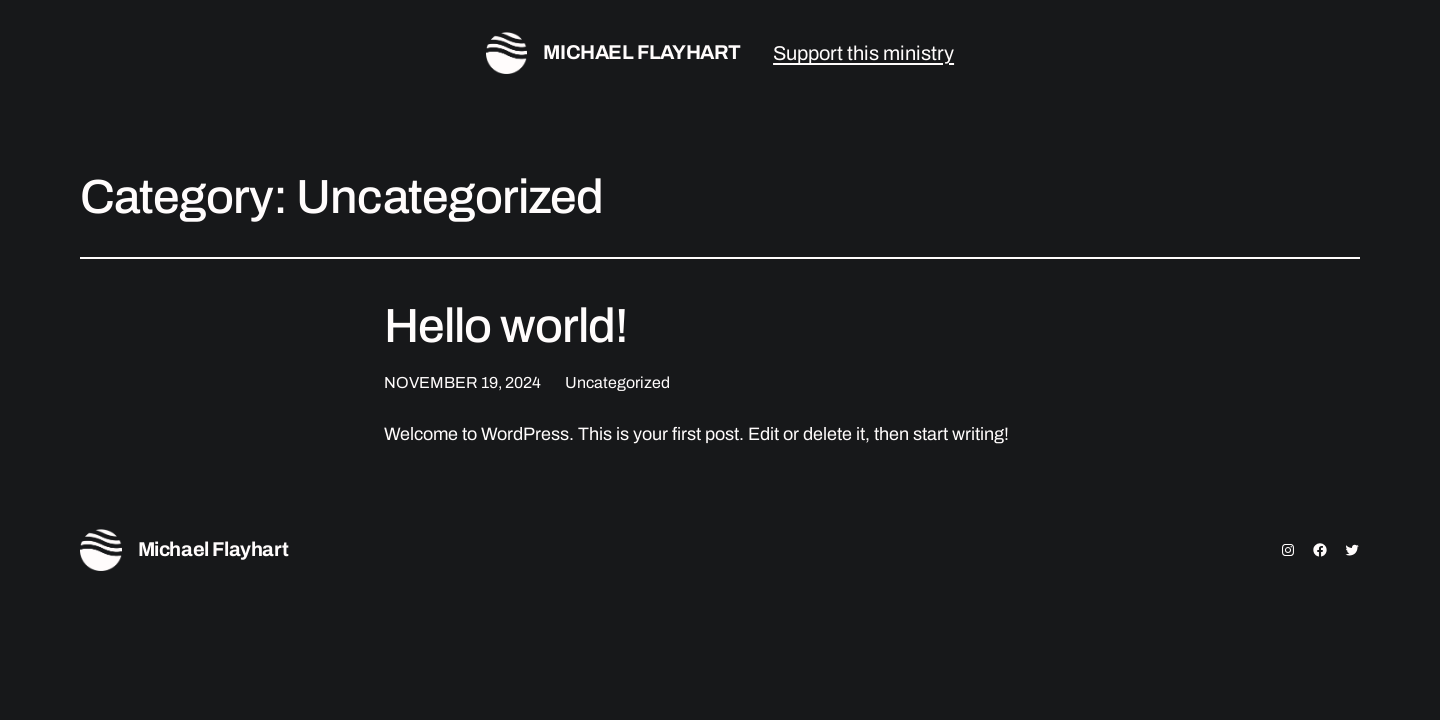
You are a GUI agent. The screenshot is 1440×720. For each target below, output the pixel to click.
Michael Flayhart (642, 52)
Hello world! (506, 326)
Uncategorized (617, 382)
